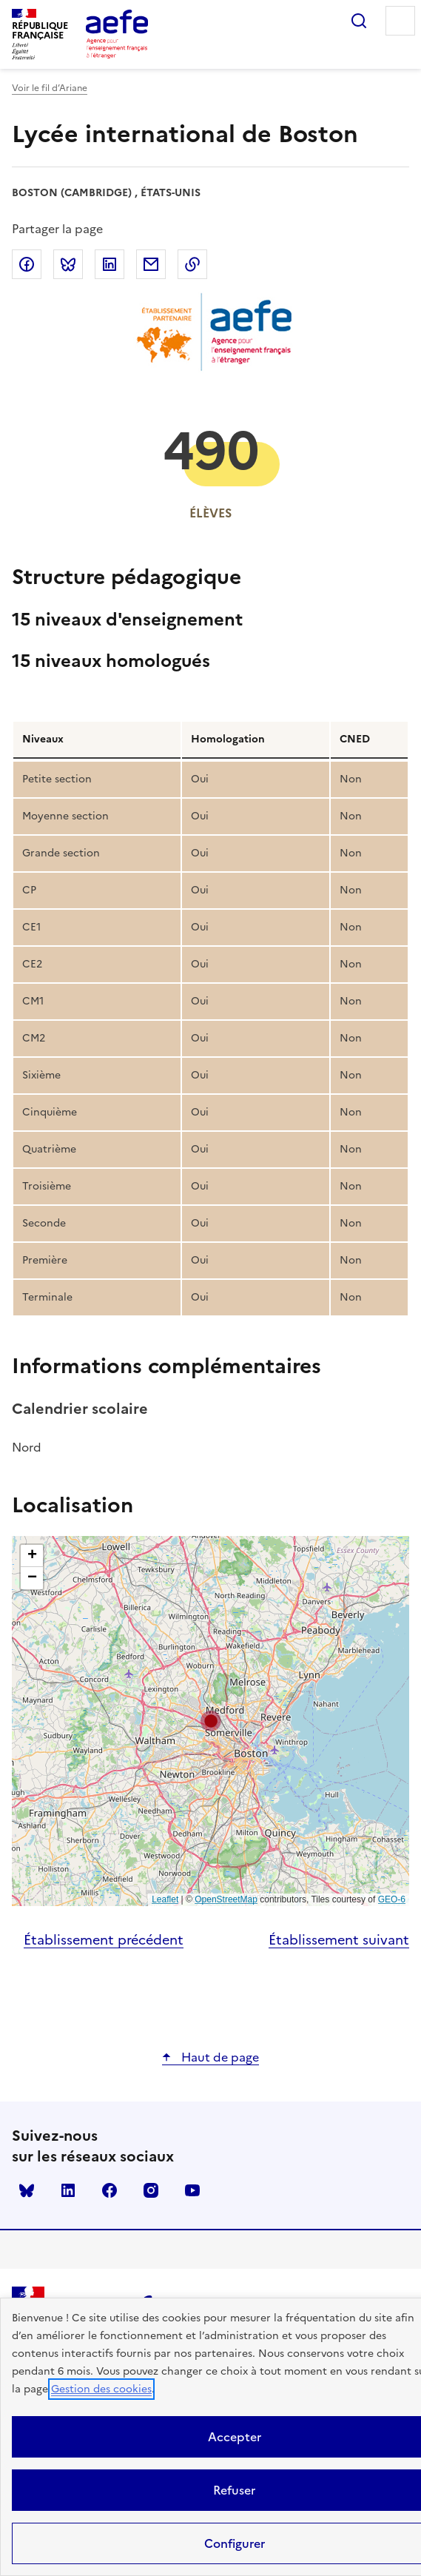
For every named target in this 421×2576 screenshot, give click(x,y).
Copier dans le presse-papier (192, 264)
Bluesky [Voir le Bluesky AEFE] (26, 2190)
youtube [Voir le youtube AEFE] (192, 2190)
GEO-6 (391, 1899)
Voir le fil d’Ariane (49, 88)
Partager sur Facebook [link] (26, 264)
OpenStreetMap (226, 1899)
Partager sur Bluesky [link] (68, 264)
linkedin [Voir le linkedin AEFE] (68, 2190)
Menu (400, 21)
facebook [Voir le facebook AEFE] (109, 2190)
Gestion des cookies (101, 2389)
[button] (211, 1721)
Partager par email (151, 264)
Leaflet (165, 1899)
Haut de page (218, 2057)
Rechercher (359, 21)
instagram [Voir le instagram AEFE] (151, 2190)
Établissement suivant (339, 1940)
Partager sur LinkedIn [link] (109, 264)
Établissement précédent (103, 1940)
